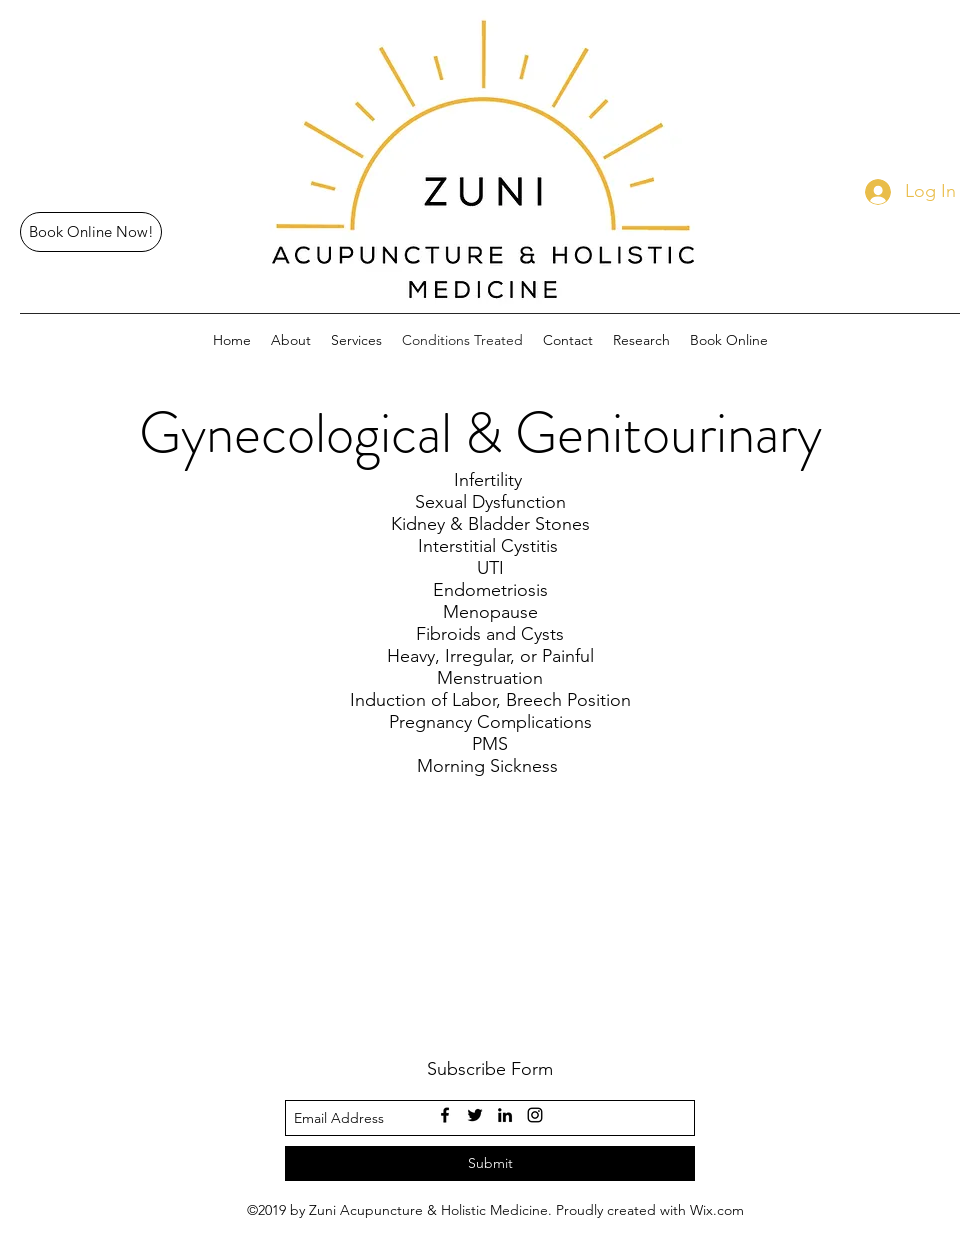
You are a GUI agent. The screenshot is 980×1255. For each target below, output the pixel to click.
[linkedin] (505, 1115)
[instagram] (535, 1115)
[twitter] (475, 1115)
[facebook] (445, 1115)
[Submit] (490, 1163)
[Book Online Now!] (91, 232)
